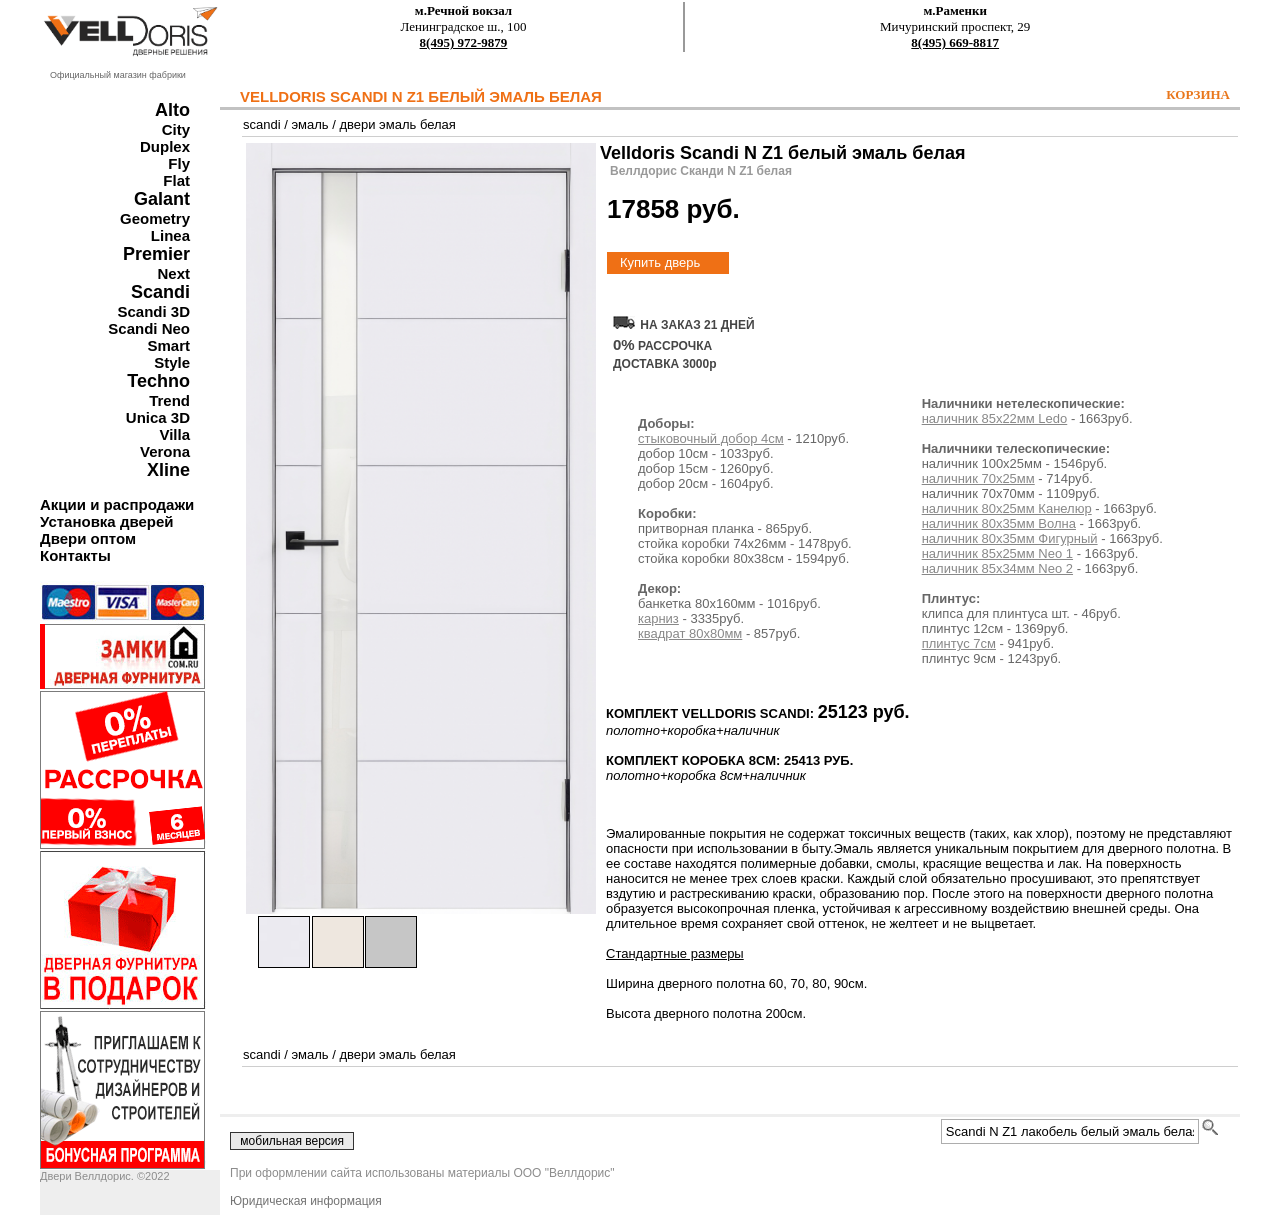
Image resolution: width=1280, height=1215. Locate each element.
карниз (658, 618)
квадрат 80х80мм (690, 633)
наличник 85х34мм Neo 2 (997, 568)
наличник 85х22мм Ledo (995, 418)
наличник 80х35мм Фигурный (1010, 538)
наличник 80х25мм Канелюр (1007, 508)
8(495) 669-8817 (955, 42)
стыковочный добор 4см (711, 438)
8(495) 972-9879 (464, 42)
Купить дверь (660, 262)
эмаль (309, 124)
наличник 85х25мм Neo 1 (997, 553)
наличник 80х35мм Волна (999, 523)
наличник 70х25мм (978, 478)
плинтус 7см (959, 643)
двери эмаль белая (397, 124)
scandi (262, 124)
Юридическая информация (306, 1201)
